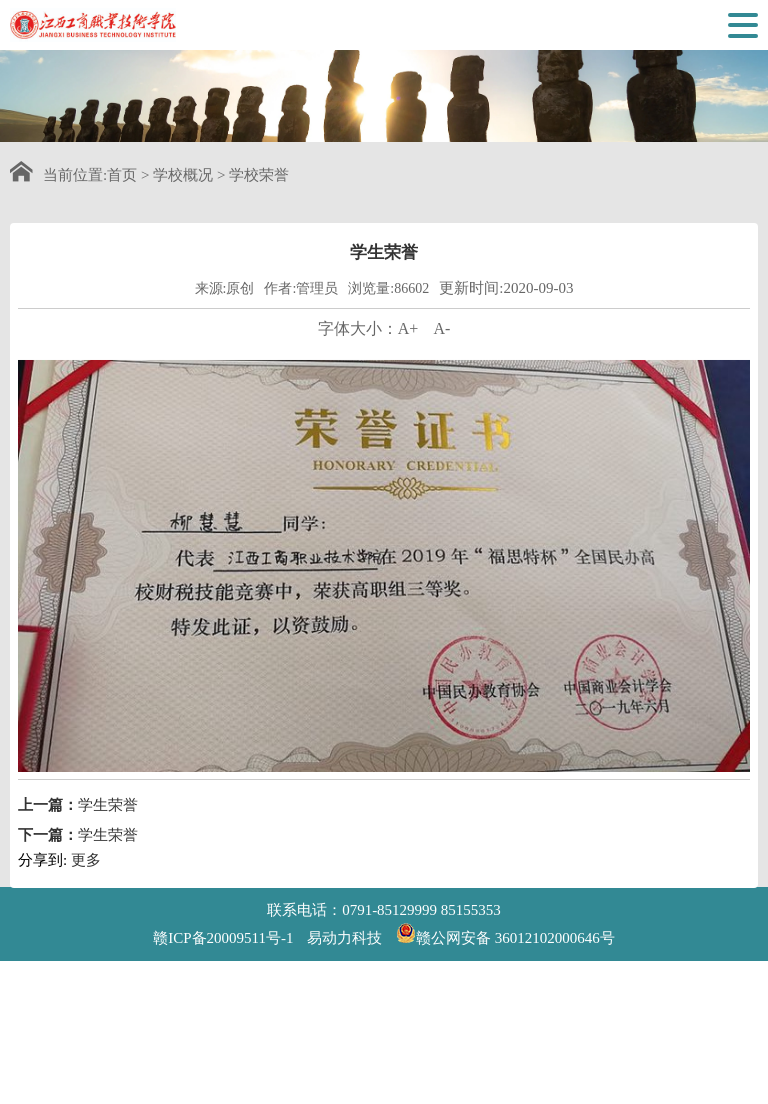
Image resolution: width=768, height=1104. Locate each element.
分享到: (42, 879)
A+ (408, 347)
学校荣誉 (259, 175)
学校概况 (183, 175)
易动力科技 (344, 938)
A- (441, 347)
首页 (122, 175)
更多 (86, 879)
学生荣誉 (108, 824)
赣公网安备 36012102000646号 (505, 933)
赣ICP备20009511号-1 (223, 938)
